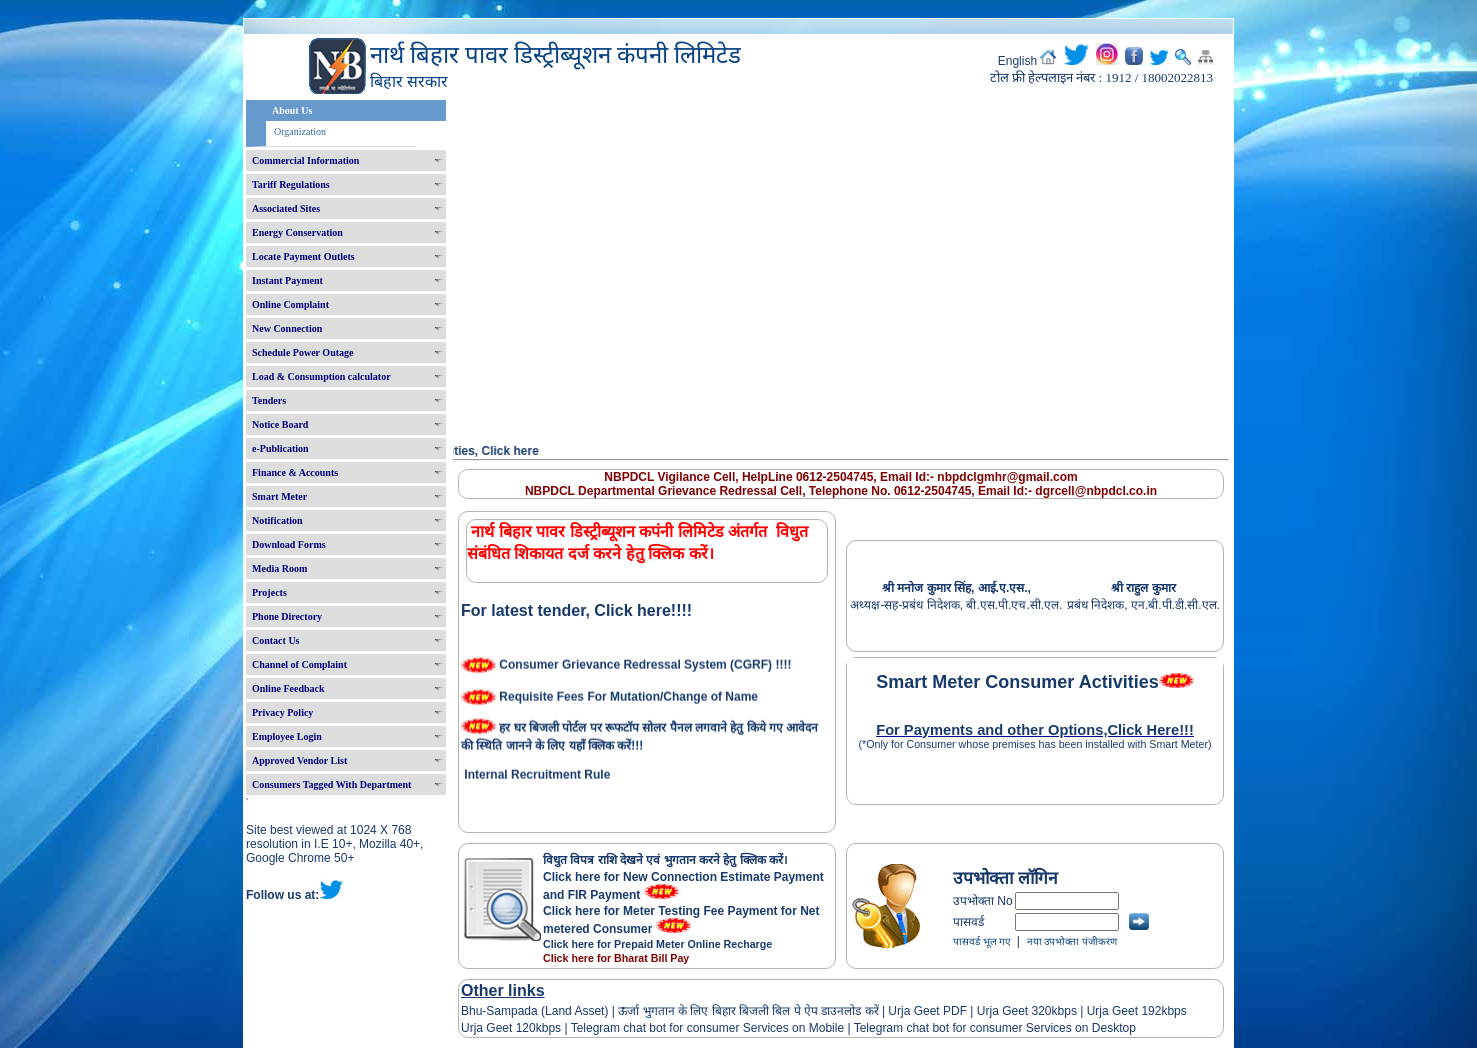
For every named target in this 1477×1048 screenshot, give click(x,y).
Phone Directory (287, 616)
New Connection (287, 328)
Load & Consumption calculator (321, 376)
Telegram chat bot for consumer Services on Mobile (707, 1028)
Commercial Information (305, 160)
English (1017, 61)
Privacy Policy (282, 712)
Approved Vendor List (299, 760)
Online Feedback (288, 688)
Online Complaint (290, 304)
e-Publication (280, 448)
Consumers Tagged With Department (331, 784)
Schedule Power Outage (302, 352)
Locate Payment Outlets (303, 256)
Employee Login (287, 736)
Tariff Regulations (291, 184)
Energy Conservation (297, 232)
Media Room (279, 568)
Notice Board (280, 424)
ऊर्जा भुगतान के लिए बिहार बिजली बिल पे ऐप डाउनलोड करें (748, 1011)
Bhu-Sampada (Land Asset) (534, 1011)
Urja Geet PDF (927, 1011)
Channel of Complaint (299, 664)
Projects (269, 592)
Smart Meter (279, 496)
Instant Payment (287, 280)
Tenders (269, 400)
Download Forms (289, 544)
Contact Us (276, 640)
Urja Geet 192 (1122, 1011)
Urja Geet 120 (498, 1028)
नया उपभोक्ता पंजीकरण (1072, 941)
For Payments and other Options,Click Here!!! (1035, 730)
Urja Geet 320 (1014, 1011)
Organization (300, 131)
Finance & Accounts (295, 472)
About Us (292, 110)
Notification (277, 520)
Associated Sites (286, 208)
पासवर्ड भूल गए (982, 941)
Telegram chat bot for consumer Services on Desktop (995, 1028)
